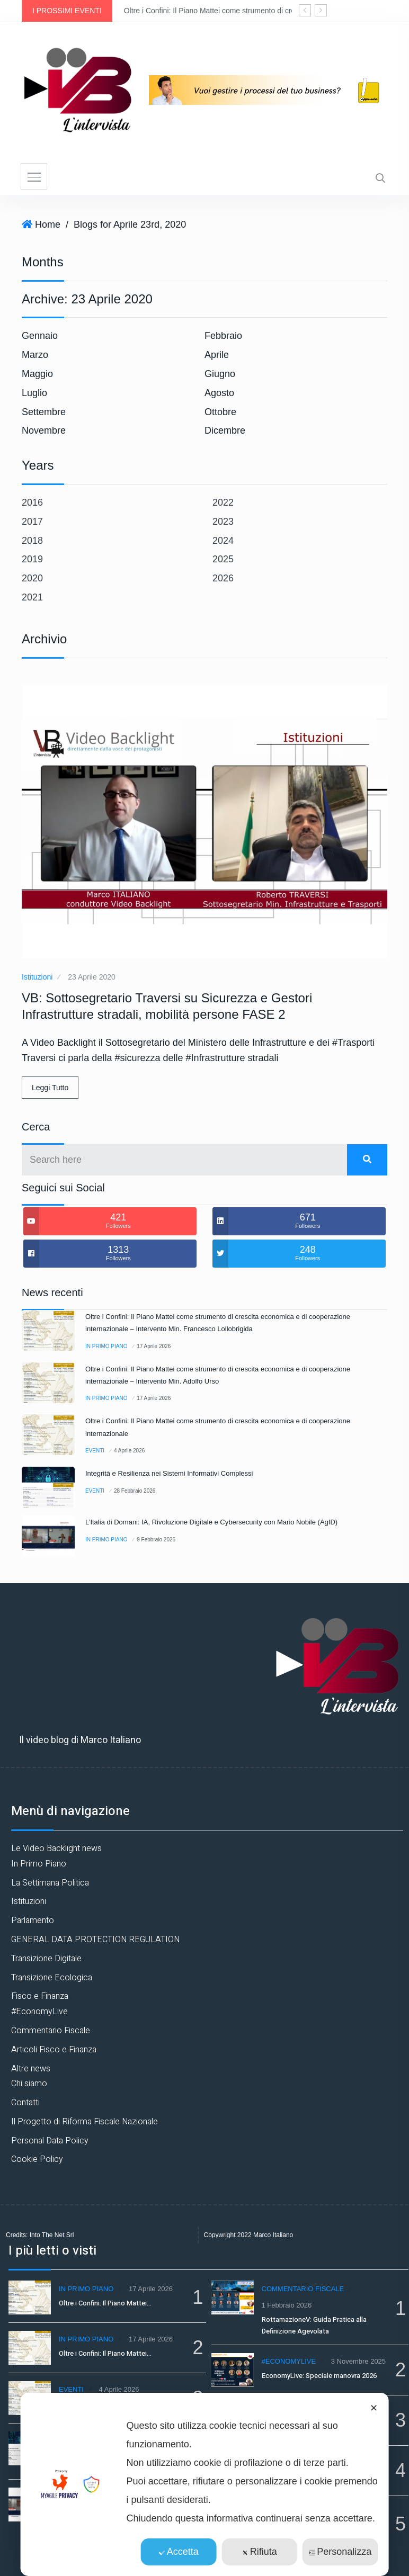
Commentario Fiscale (50, 2030)
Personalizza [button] (340, 2551)
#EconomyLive (39, 2011)
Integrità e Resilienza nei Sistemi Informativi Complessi (169, 1473)
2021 (32, 597)
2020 (32, 578)
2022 (223, 502)
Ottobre (220, 412)
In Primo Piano (106, 1346)
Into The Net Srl (52, 2235)
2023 (223, 521)
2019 (32, 559)
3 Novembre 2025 (358, 2361)
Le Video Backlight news (56, 1848)
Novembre (44, 430)
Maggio (37, 374)
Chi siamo (29, 2083)
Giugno (219, 374)
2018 (32, 540)
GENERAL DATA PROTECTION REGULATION (95, 1939)
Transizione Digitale (46, 1958)
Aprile (216, 354)
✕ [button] (374, 2408)
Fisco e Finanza (39, 1996)
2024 (223, 540)
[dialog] (205, 2484)
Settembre (44, 412)
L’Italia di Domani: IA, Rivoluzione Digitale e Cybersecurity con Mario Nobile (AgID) (211, 1522)
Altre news (30, 2068)
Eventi (94, 1450)
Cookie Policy (37, 2159)
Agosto (219, 393)
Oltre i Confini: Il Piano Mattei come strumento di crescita (217, 10)
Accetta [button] (179, 2551)
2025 (223, 559)
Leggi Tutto (50, 1087)
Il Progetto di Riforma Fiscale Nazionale (84, 2121)
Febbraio (223, 335)
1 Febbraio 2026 (287, 2305)
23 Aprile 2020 (91, 977)
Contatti (25, 2102)
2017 (32, 521)
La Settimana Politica (50, 1883)
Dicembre (224, 430)
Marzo (35, 354)
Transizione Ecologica (51, 1977)
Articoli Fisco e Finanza (53, 2049)
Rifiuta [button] (259, 2551)
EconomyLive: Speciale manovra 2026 (319, 2376)
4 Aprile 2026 (129, 1450)
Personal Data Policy (49, 2140)
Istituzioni (37, 977)
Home (47, 224)
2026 (223, 578)
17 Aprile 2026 (154, 1346)
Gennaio (40, 335)
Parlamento (32, 1920)
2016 (32, 502)
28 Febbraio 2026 (134, 1491)
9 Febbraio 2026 (156, 1539)
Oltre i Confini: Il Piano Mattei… (105, 2303)
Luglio (34, 393)
